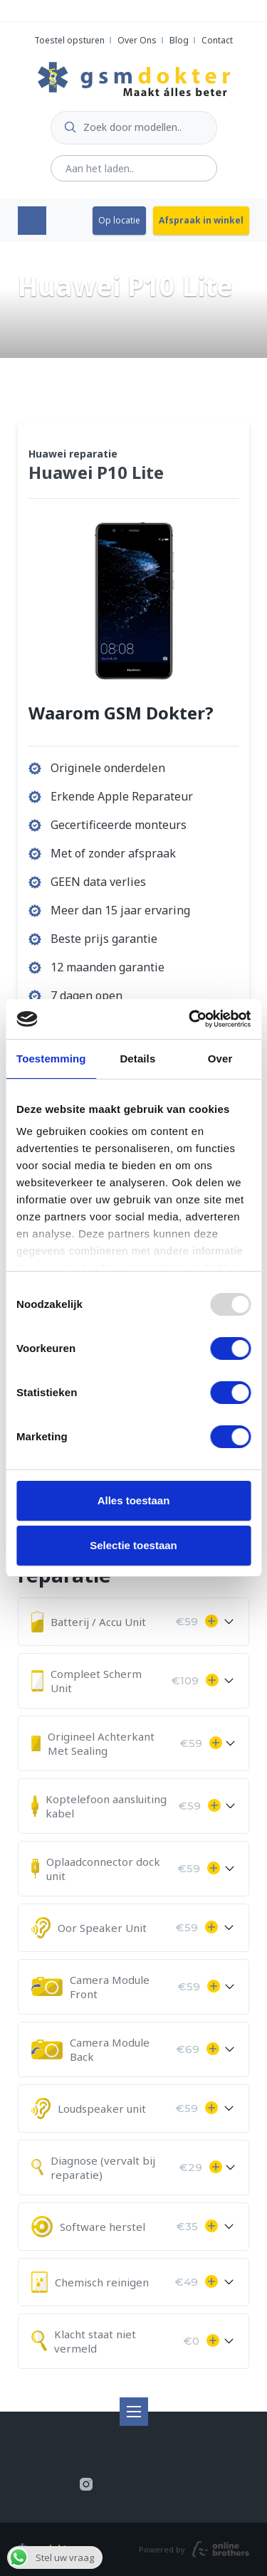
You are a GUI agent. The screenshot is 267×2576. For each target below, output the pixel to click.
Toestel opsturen (69, 40)
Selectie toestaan (133, 1545)
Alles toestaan (134, 1500)
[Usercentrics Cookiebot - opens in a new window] (190, 1019)
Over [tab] (220, 1058)
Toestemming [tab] (51, 1058)
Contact (217, 40)
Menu (32, 220)
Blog (179, 40)
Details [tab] (137, 1058)
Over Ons (137, 40)
